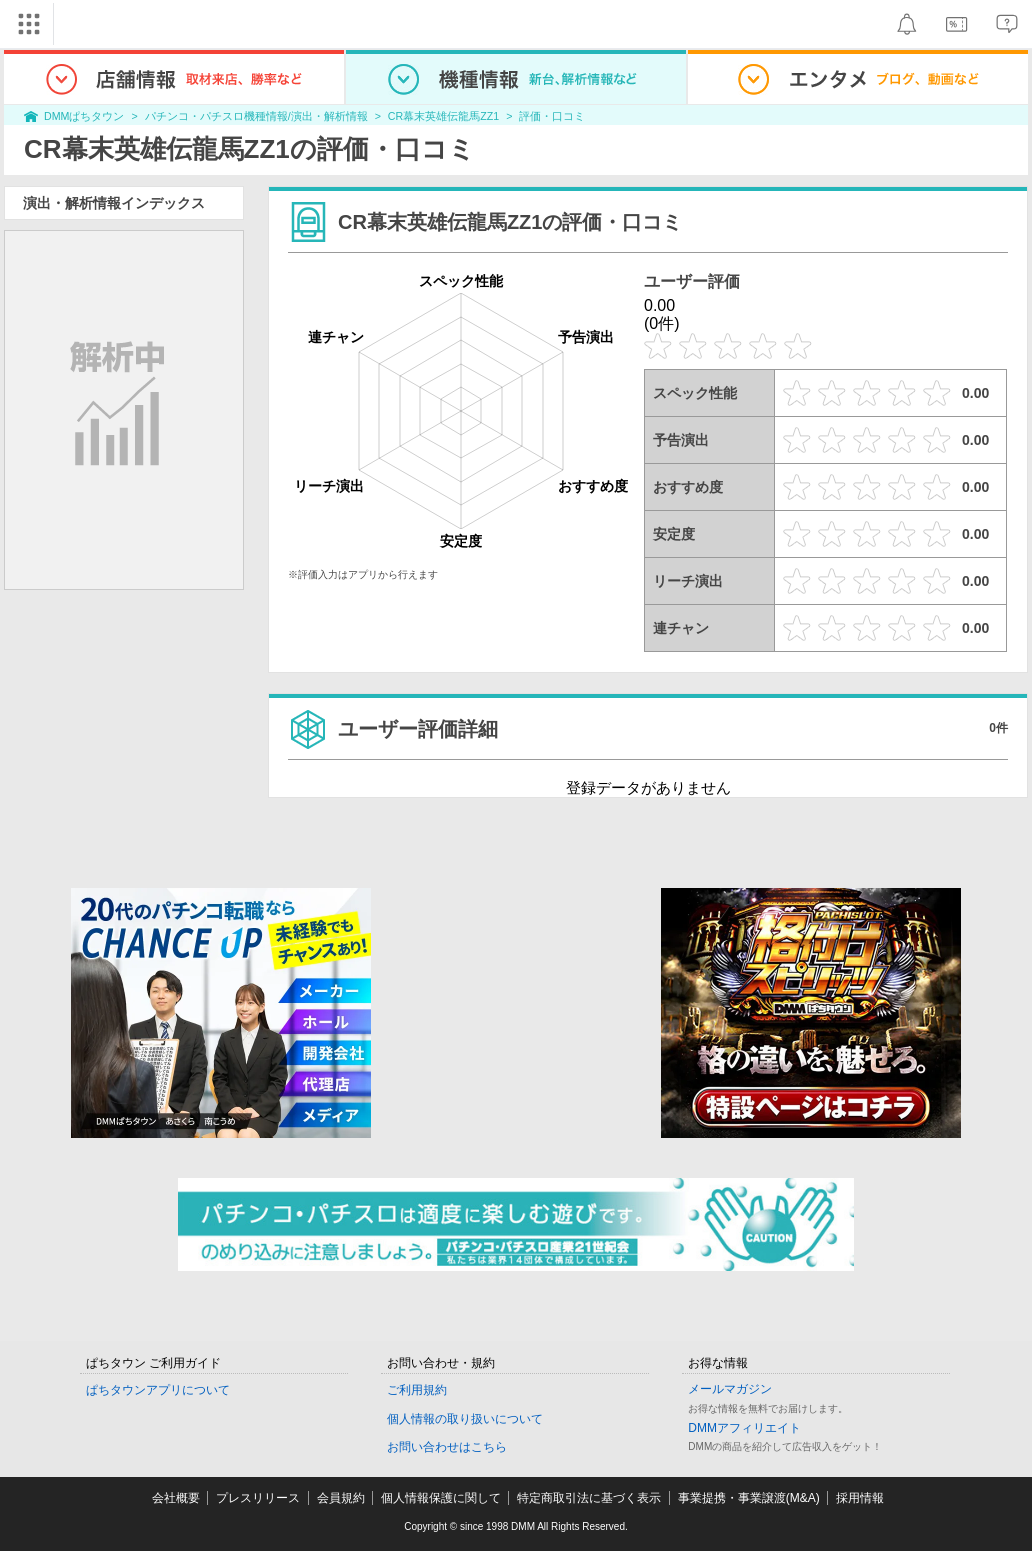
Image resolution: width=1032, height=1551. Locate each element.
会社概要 (176, 1498)
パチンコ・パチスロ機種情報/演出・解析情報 (256, 116)
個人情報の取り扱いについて (465, 1419)
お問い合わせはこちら (447, 1447)
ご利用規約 (417, 1390)
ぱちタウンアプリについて (158, 1390)
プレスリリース (258, 1498)
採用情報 (860, 1498)
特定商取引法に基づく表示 (589, 1498)
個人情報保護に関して (441, 1498)
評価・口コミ (552, 116)
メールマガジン (730, 1389)
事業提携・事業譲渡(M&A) (749, 1498)
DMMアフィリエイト (744, 1428)
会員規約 (341, 1498)
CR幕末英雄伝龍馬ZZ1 (443, 116)
